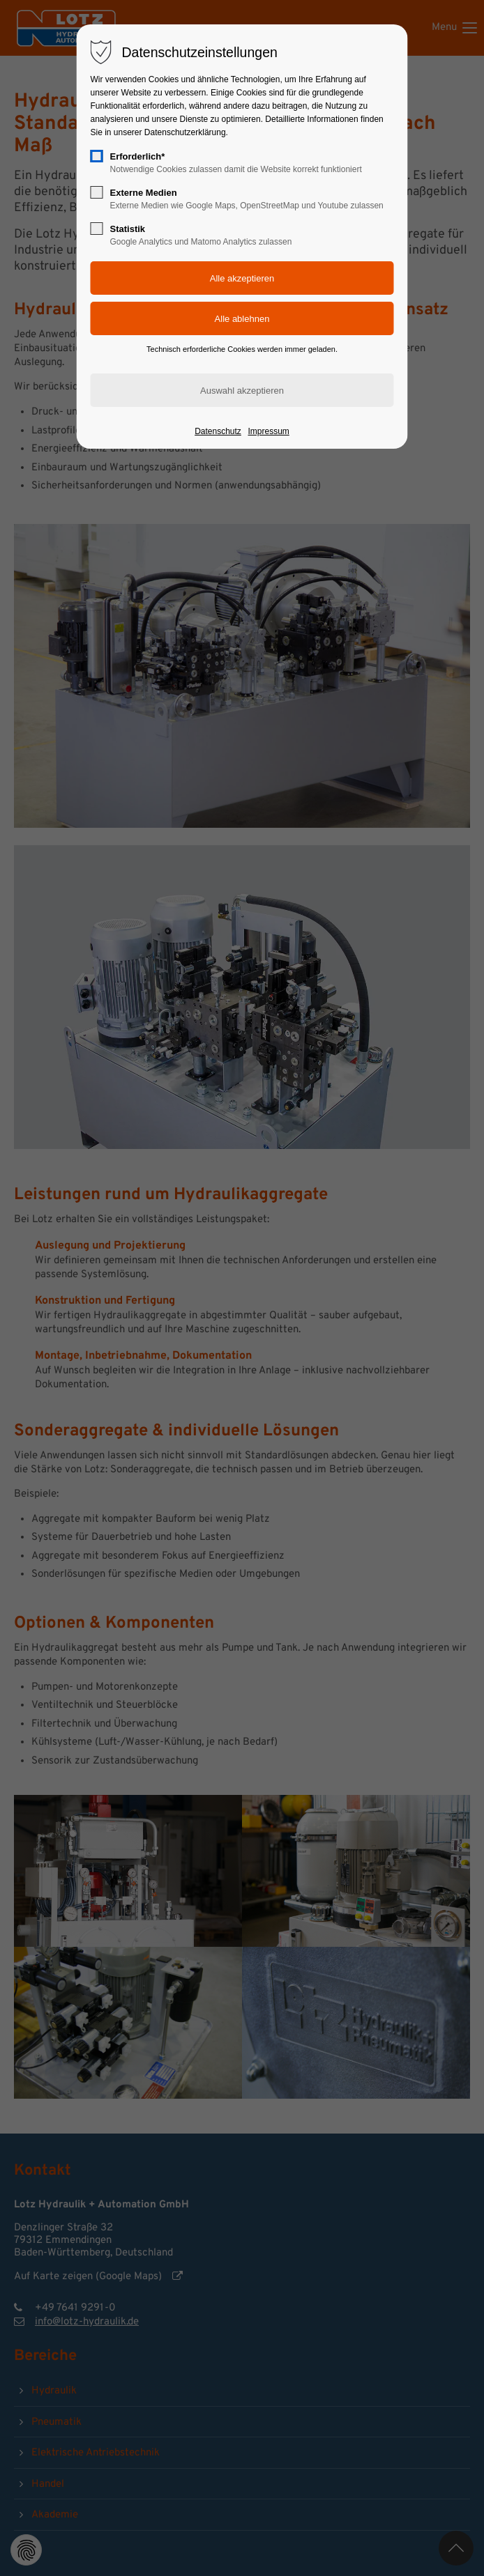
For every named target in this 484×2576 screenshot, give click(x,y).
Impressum (268, 431)
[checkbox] (97, 156)
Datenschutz (218, 431)
